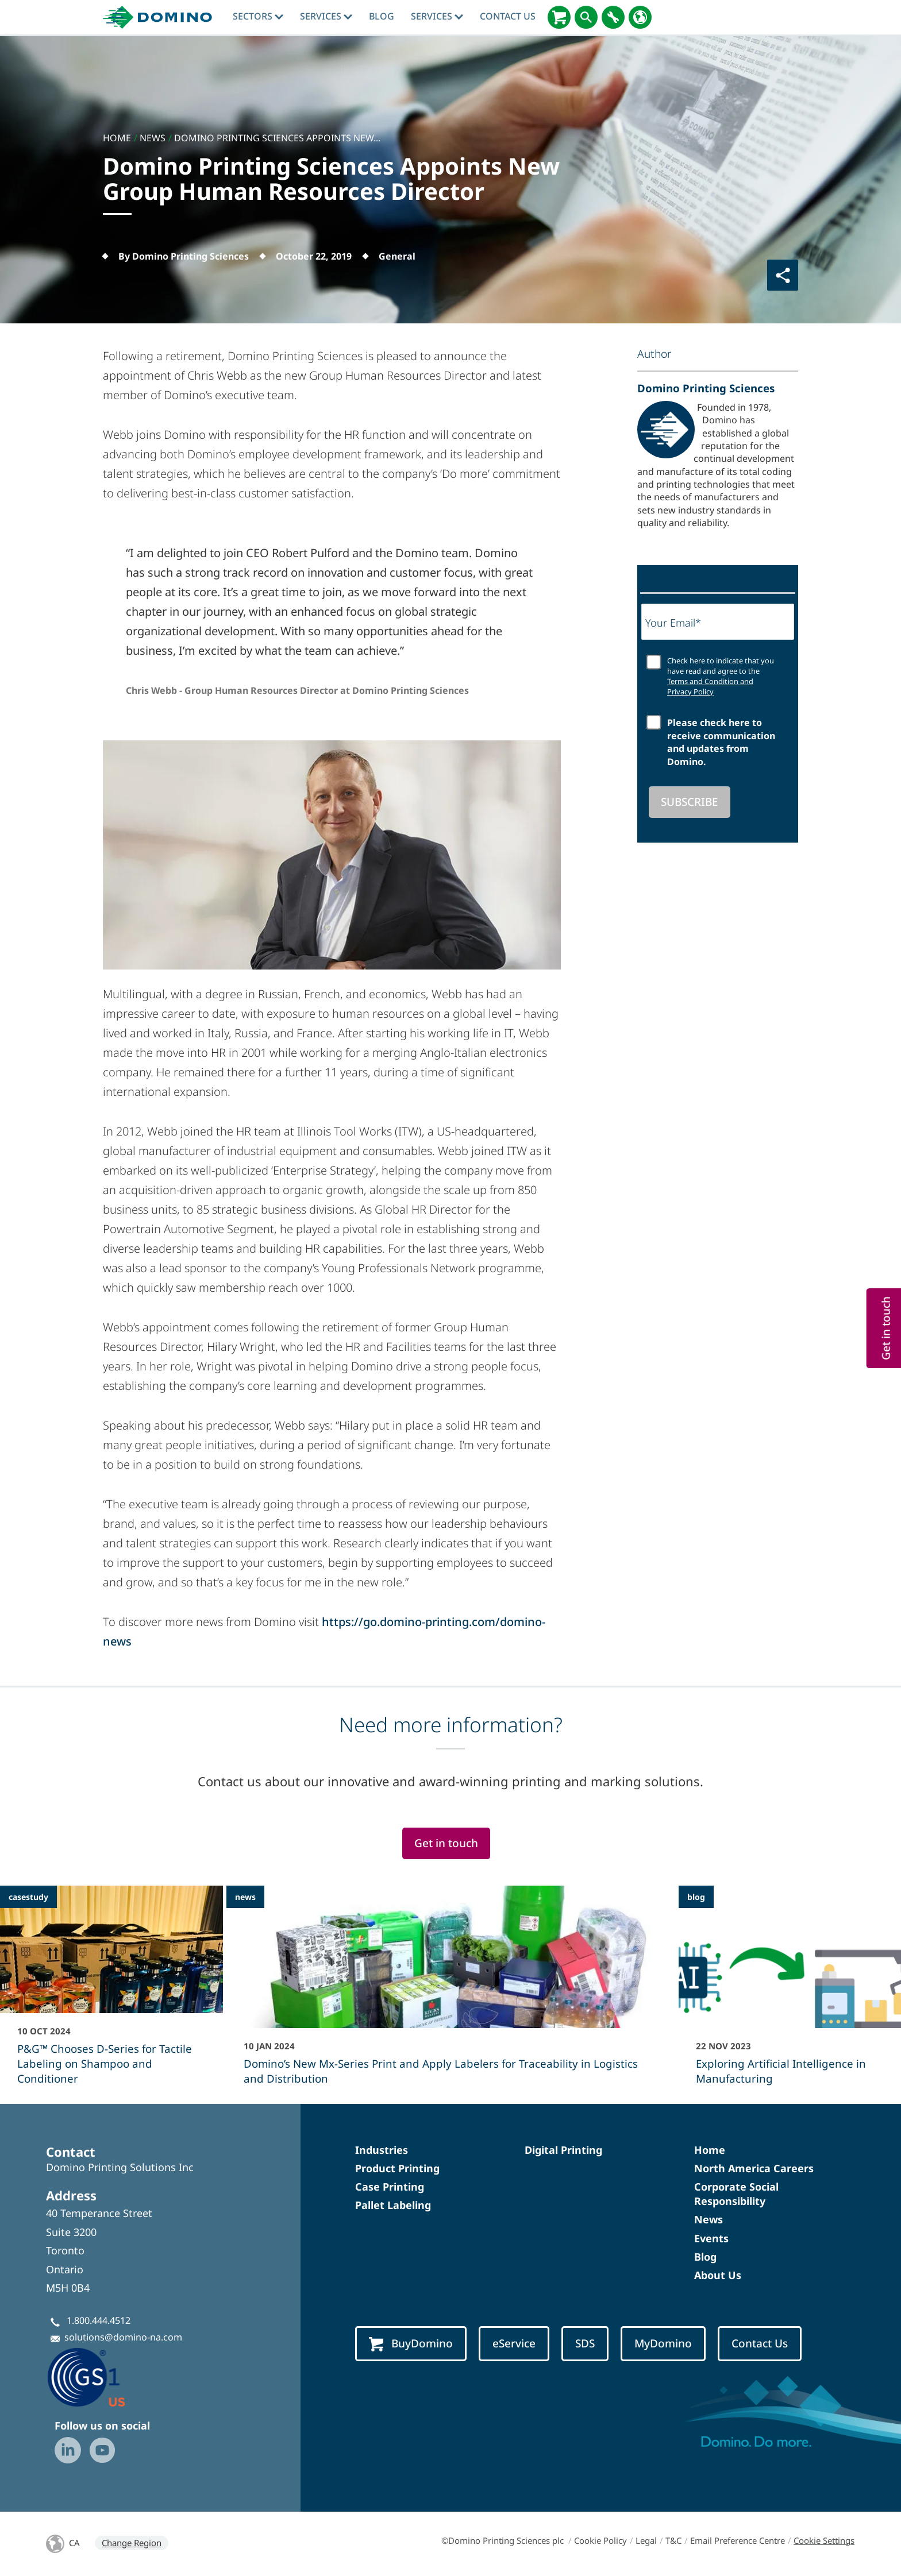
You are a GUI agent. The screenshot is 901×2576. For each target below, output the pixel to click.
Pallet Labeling (393, 2205)
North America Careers (754, 2168)
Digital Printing (563, 2150)
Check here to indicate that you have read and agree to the (720, 676)
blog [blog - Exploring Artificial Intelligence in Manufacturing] (696, 1896)
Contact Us (508, 16)
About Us (717, 2275)
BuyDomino (411, 2343)
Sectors (258, 16)
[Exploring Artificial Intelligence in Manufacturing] (790, 1993)
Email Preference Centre (737, 2540)
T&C (673, 2540)
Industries (381, 2150)
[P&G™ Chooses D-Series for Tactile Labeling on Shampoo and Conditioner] (111, 1993)
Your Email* (673, 622)
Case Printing (389, 2186)
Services (326, 16)
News (708, 2219)
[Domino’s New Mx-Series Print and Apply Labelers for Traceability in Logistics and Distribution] (450, 1993)
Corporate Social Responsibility (736, 2194)
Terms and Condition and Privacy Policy (710, 686)
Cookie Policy (600, 2540)
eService (514, 2343)
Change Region (131, 2542)
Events (711, 2238)
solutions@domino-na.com (123, 2337)
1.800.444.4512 (98, 2320)
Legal (646, 2540)
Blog (705, 2257)
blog (381, 16)
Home (709, 2150)
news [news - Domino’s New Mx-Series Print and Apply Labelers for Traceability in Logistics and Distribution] (245, 1896)
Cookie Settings (824, 2540)
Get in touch (446, 1843)
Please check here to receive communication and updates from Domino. (721, 741)
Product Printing (397, 2168)
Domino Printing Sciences (706, 388)
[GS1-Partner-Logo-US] (103, 2377)
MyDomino (663, 2343)
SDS (585, 2343)
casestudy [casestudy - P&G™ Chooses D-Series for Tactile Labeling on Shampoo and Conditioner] (28, 1896)
